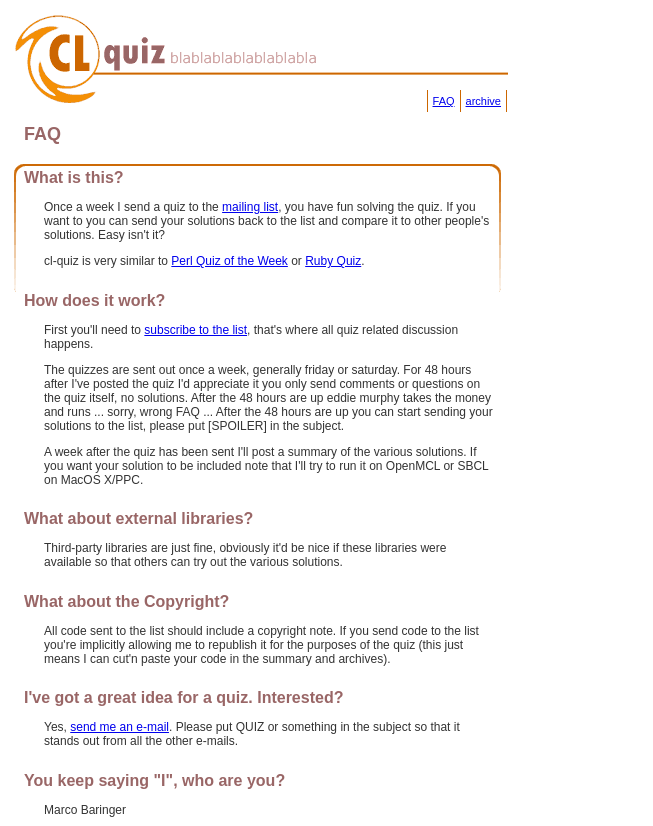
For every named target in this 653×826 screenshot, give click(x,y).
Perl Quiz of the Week (229, 261)
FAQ (444, 101)
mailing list (250, 207)
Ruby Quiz (333, 261)
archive (483, 101)
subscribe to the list (195, 330)
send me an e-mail (119, 727)
